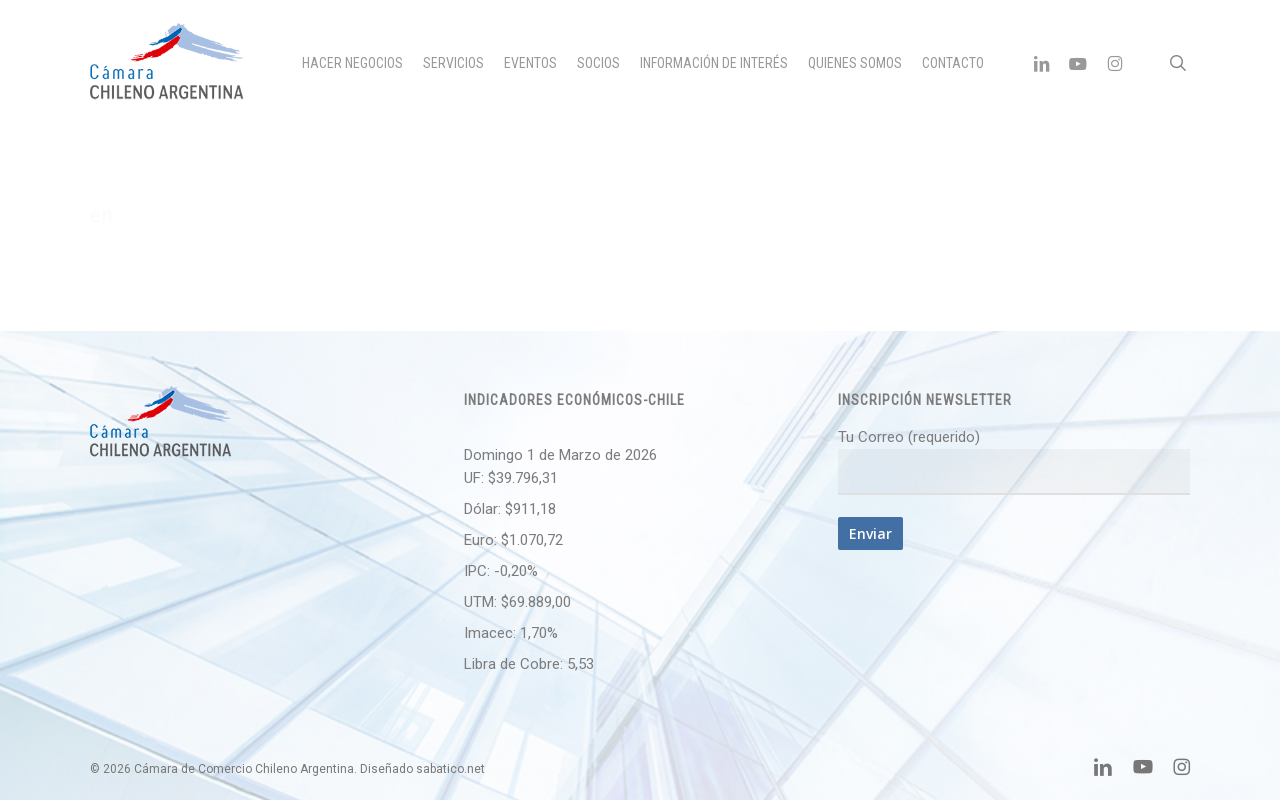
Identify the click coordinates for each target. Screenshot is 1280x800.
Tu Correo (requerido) (1014, 461)
